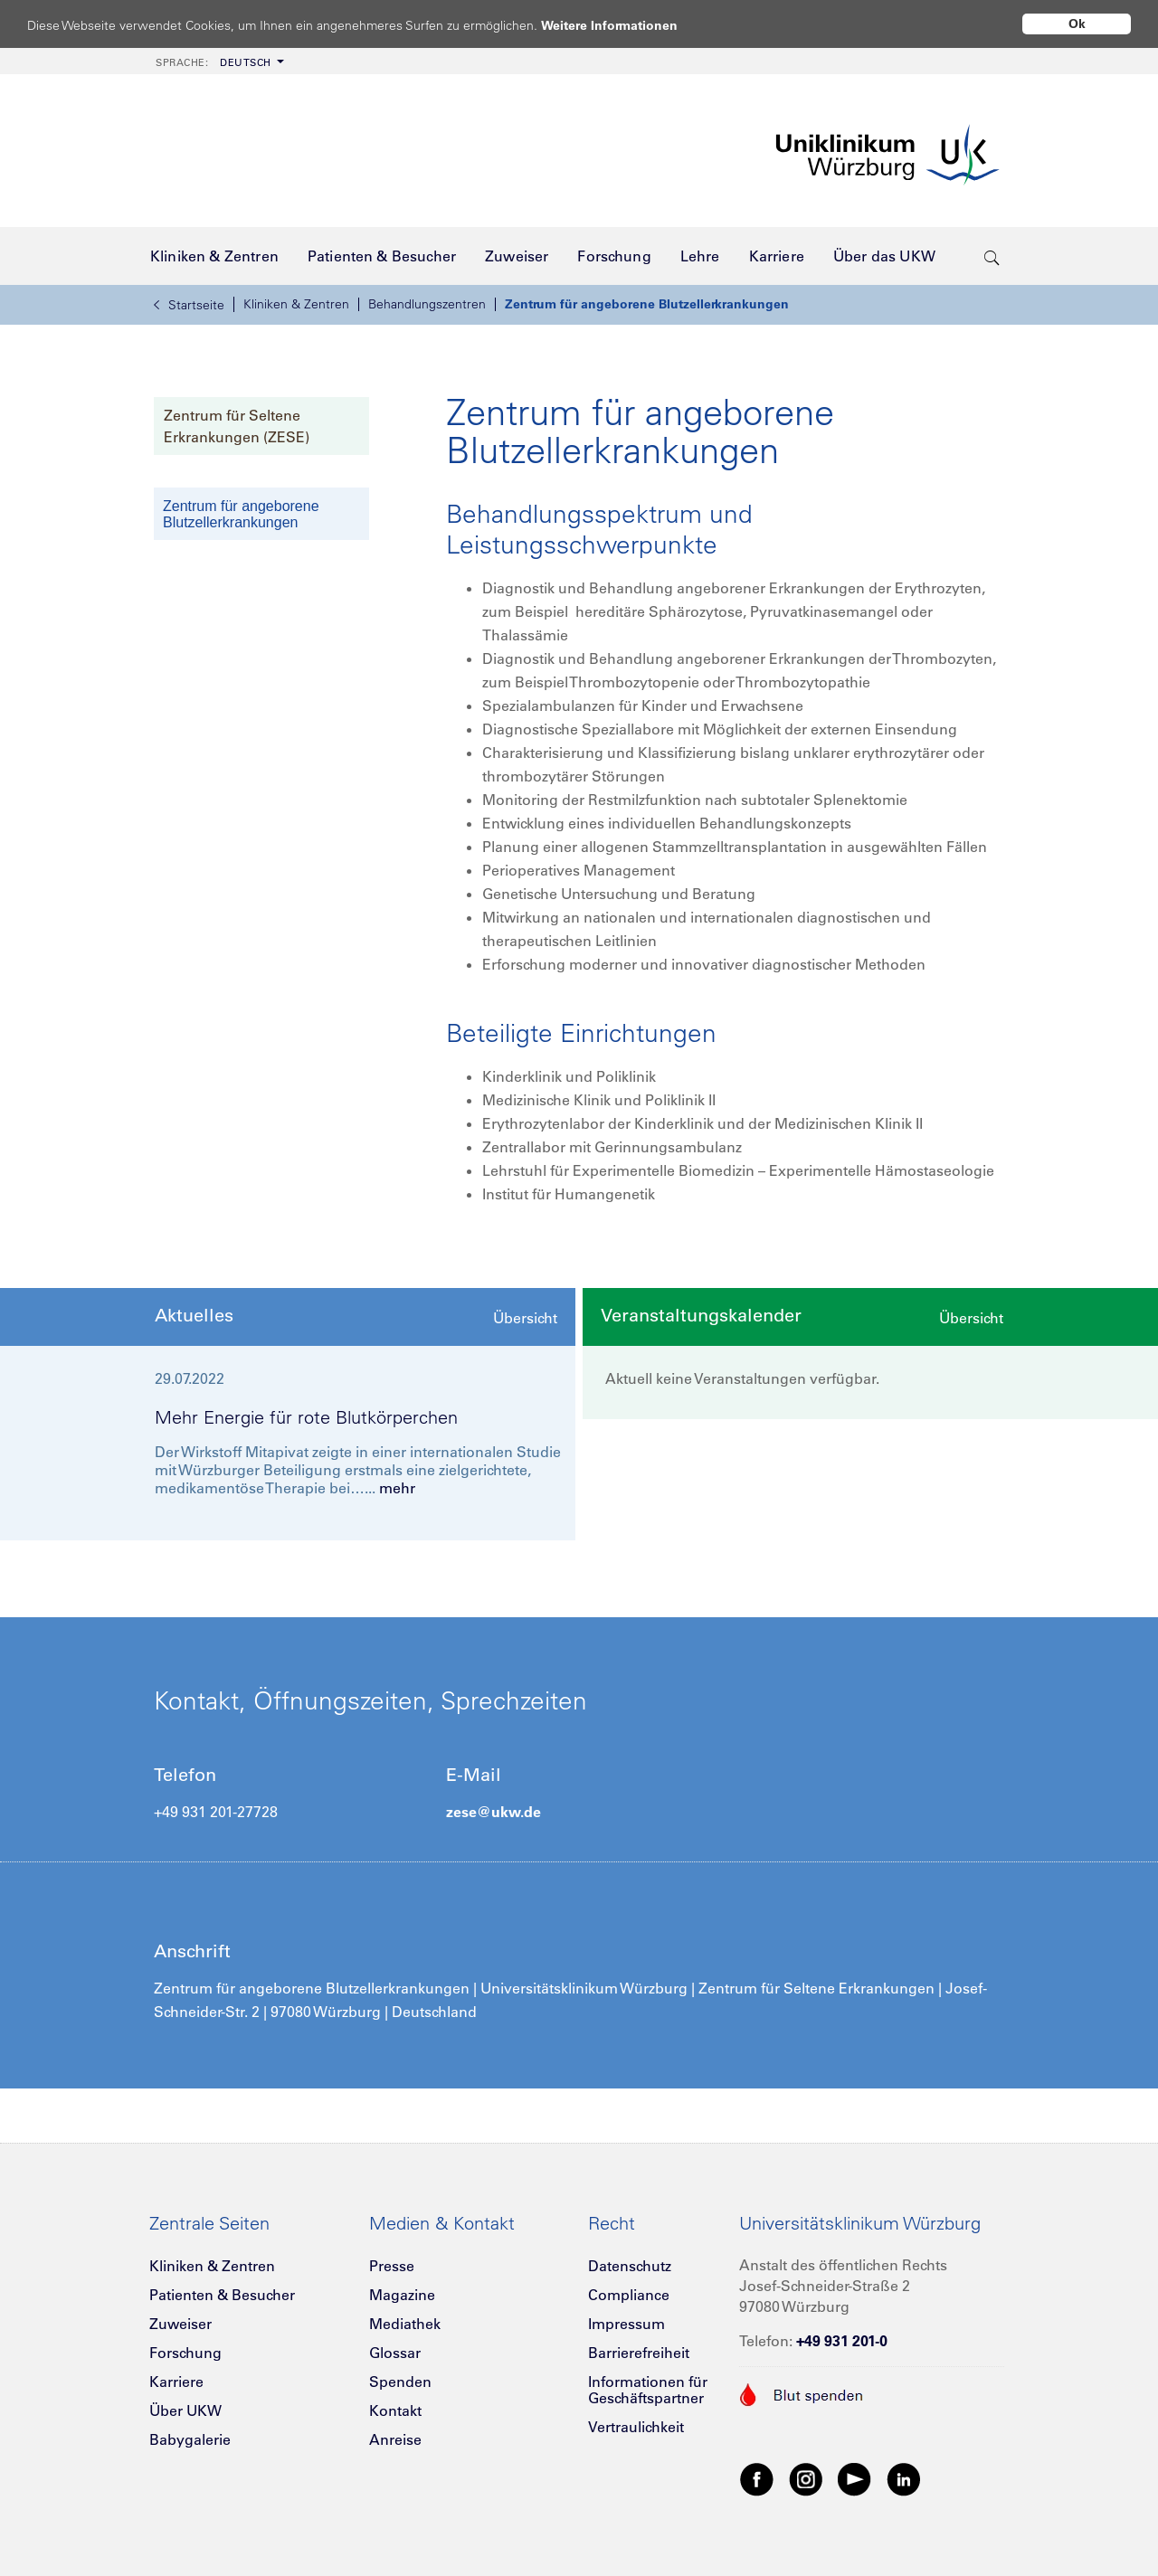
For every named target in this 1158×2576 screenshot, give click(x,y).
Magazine (402, 2295)
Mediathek (405, 2324)
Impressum (626, 2324)
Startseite (189, 305)
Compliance (628, 2295)
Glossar (395, 2353)
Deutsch (213, 62)
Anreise (395, 2439)
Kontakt (395, 2410)
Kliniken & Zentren (296, 304)
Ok (1077, 23)
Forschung (185, 2353)
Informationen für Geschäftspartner (647, 2389)
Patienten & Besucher (222, 2295)
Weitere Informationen (626, 24)
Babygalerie (190, 2439)
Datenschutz (629, 2266)
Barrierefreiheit (638, 2353)
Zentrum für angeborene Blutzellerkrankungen (647, 304)
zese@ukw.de (493, 1812)
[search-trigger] (992, 256)
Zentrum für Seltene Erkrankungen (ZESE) (236, 426)
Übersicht (525, 1318)
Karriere (176, 2381)
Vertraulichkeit (636, 2427)
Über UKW (185, 2410)
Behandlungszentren (427, 304)
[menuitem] (218, 61)
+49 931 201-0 (841, 2341)
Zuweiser (180, 2324)
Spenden (400, 2381)
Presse (391, 2266)
